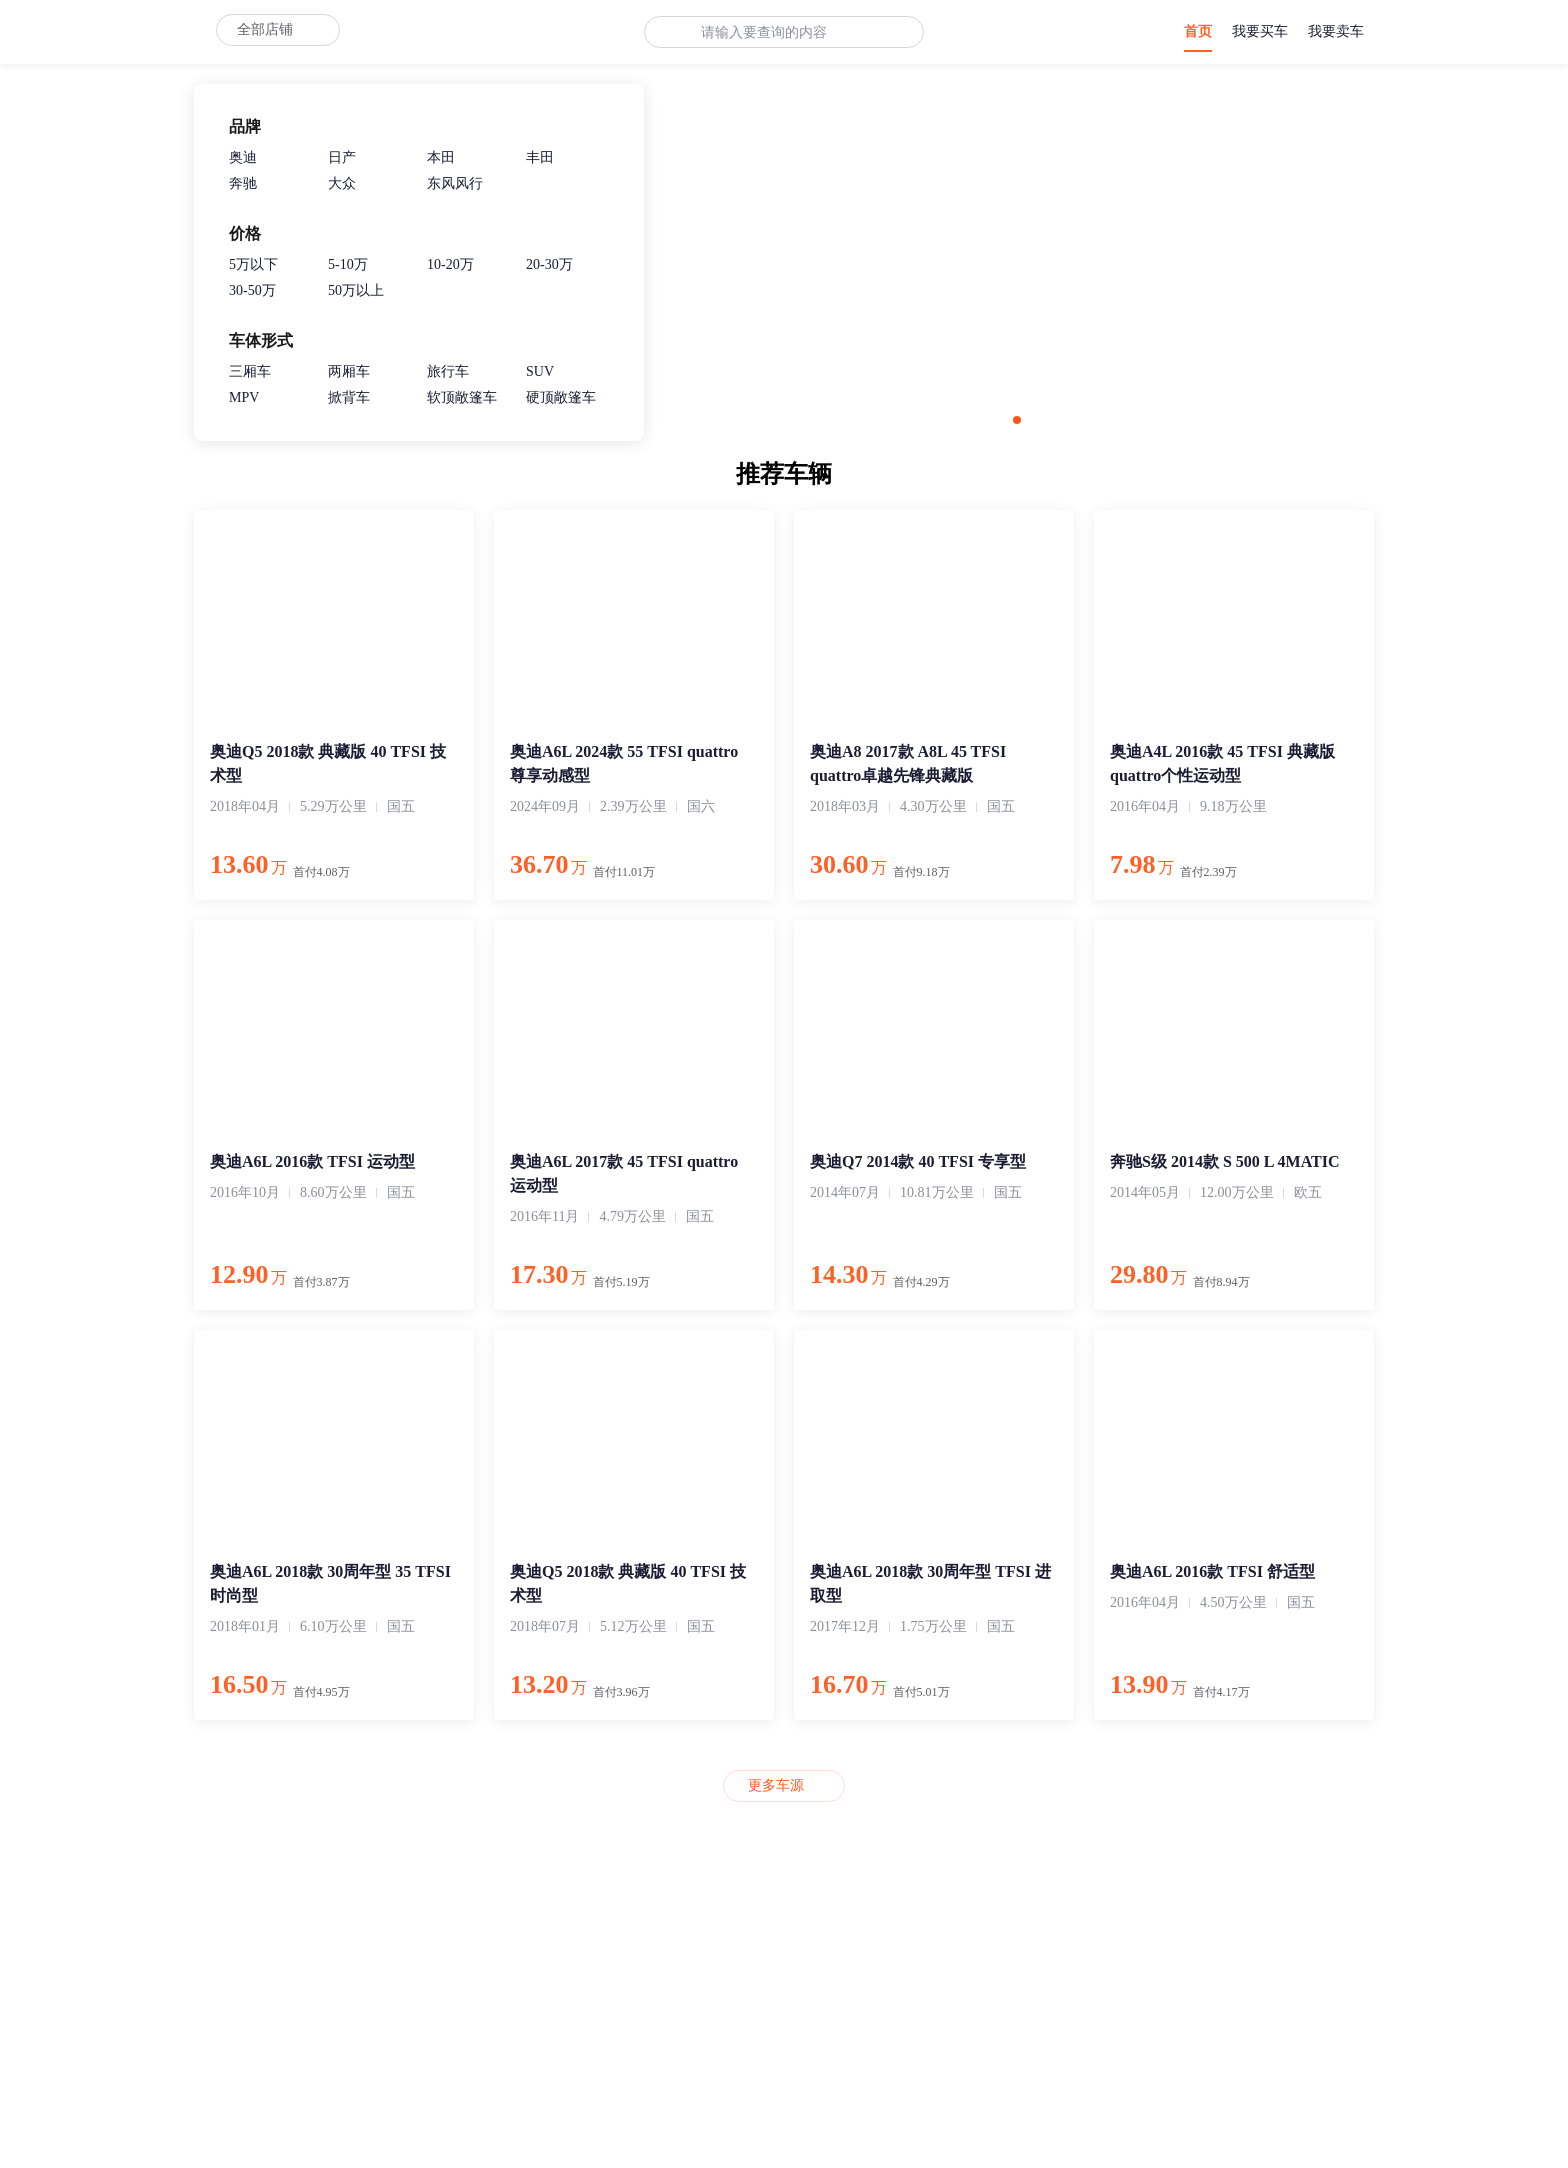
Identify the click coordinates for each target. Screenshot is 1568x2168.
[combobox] (771, 32)
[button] (1017, 420)
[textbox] (771, 32)
